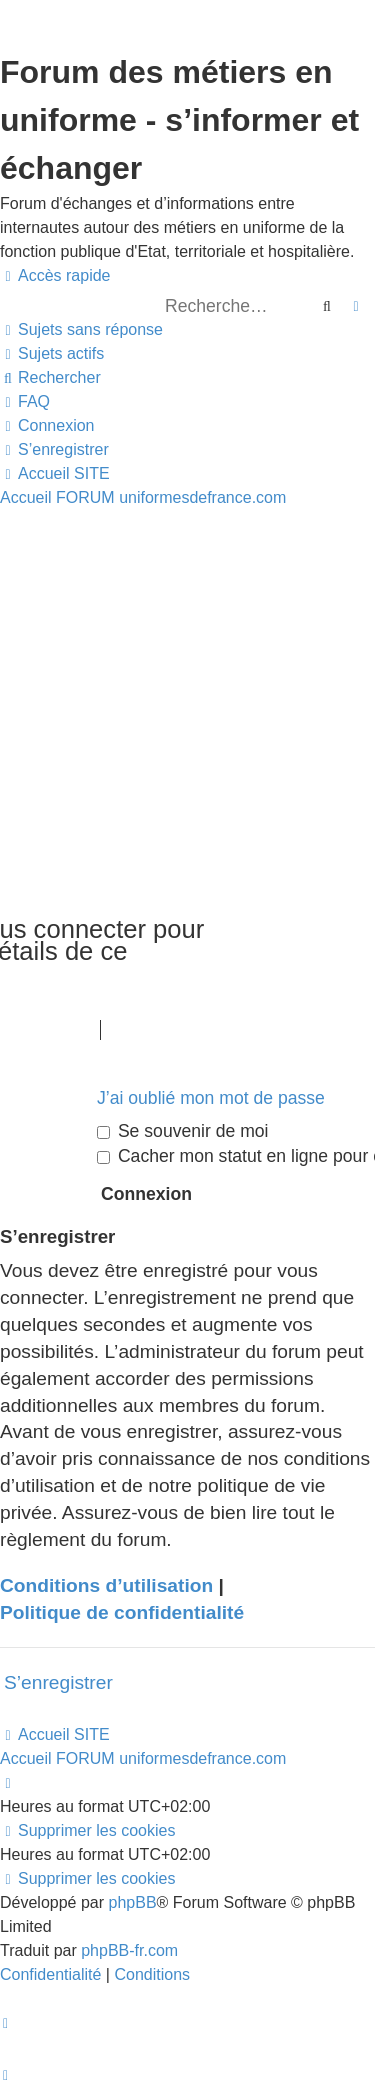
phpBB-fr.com (129, 1950)
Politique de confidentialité (122, 1612)
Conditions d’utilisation (106, 1585)
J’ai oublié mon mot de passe (211, 1098)
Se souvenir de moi (183, 1131)
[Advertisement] (187, 707)
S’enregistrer (58, 1682)
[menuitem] (81, 330)
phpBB (133, 1902)
